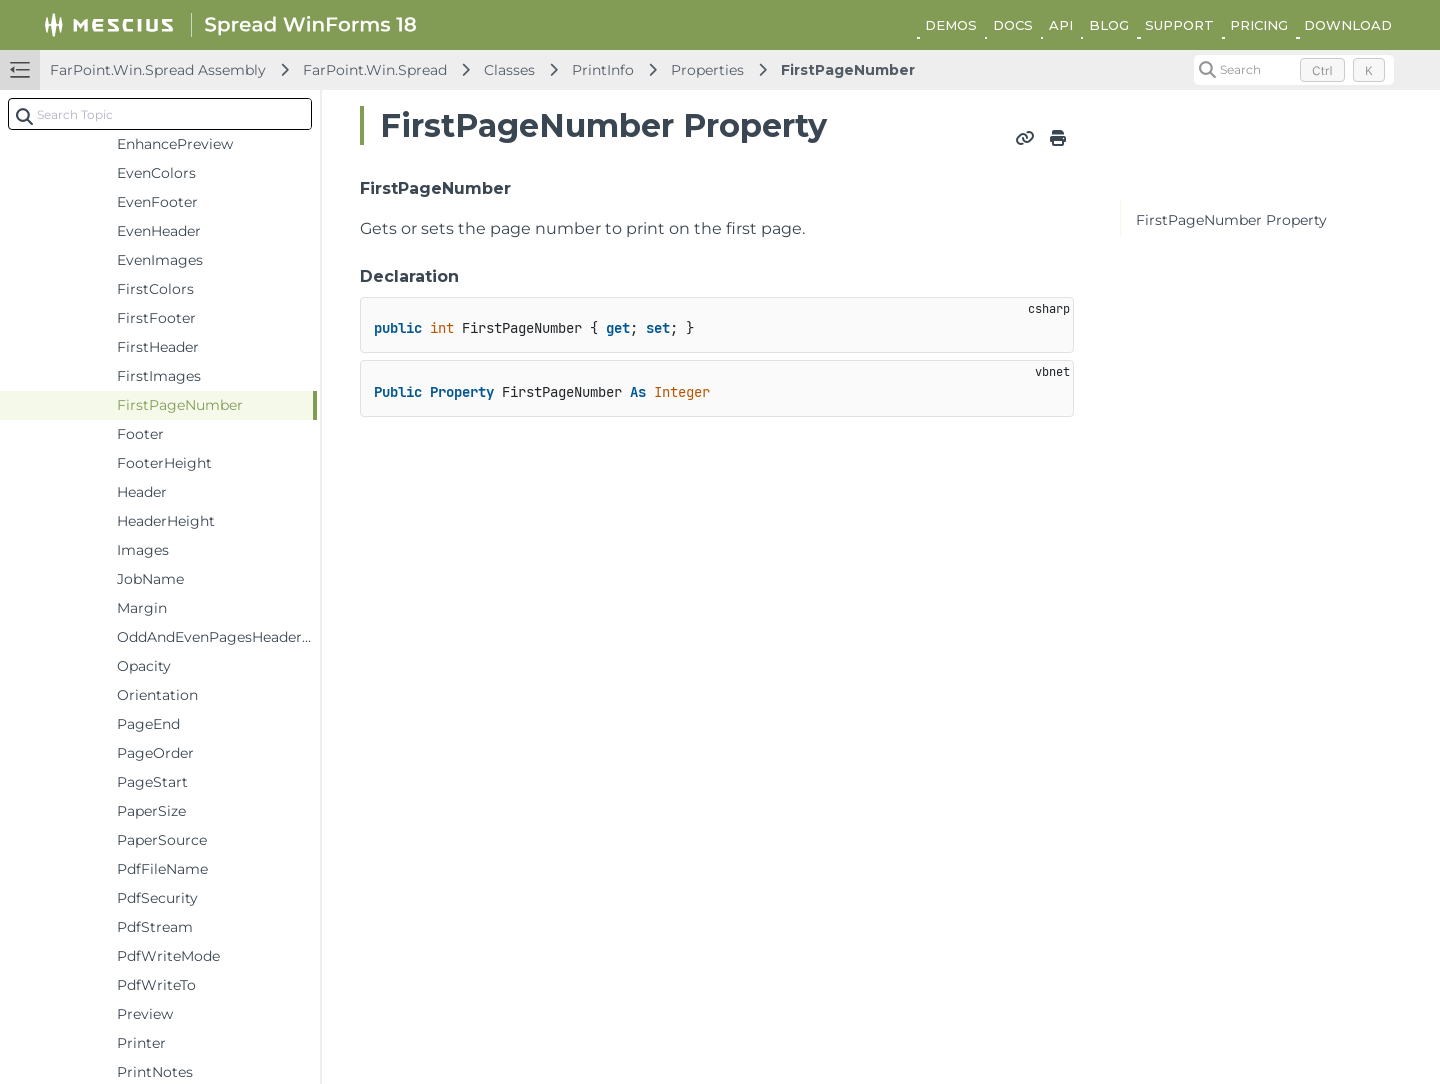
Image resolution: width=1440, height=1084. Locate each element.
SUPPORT (1179, 25)
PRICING (1259, 25)
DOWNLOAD (1348, 25)
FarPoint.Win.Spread (375, 70)
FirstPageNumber (848, 70)
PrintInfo (603, 70)
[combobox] (160, 114)
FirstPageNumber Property (1231, 220)
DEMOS (951, 25)
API (1061, 25)
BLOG (1109, 25)
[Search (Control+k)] (1294, 70)
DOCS (1013, 25)
